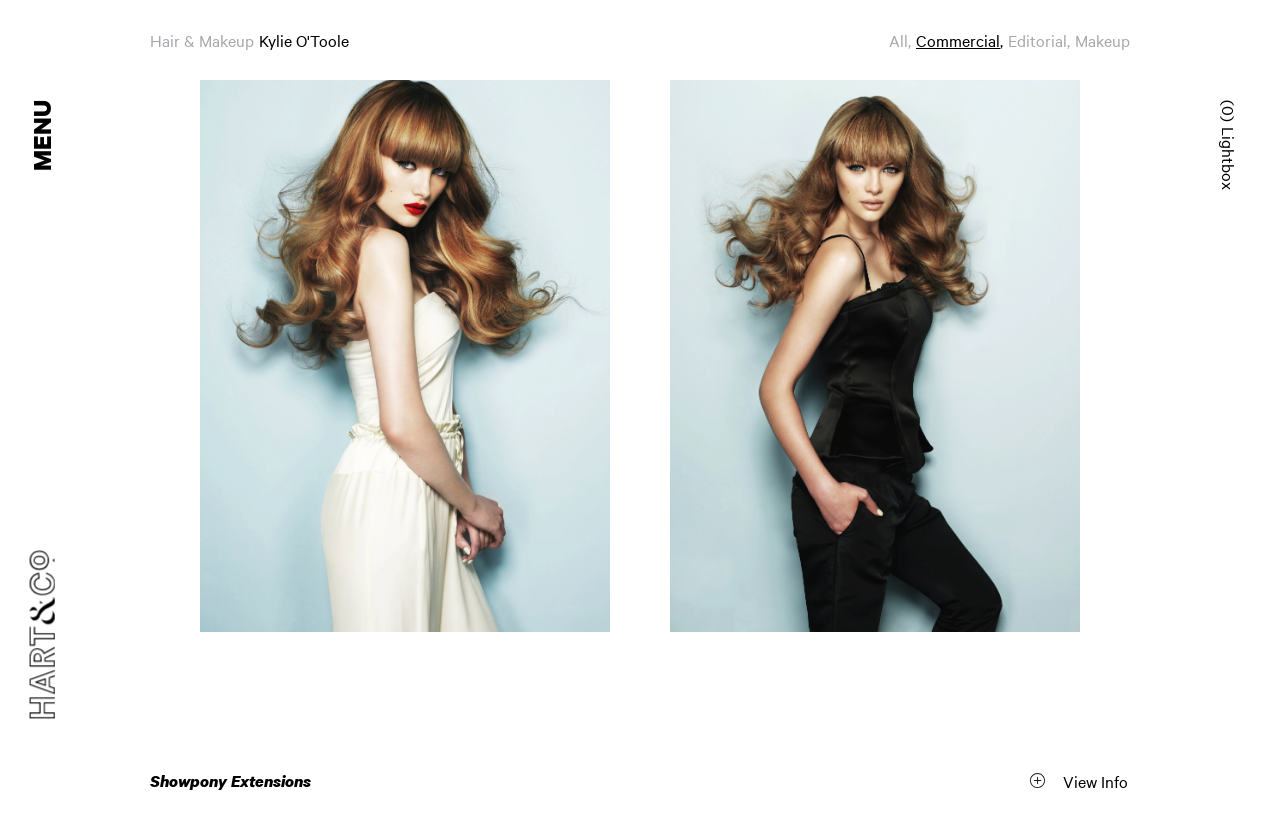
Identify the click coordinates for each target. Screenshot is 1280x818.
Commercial (958, 40)
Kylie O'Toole (304, 40)
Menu (44, 135)
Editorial (1037, 40)
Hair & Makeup (202, 40)
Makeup (1102, 40)
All (898, 40)
